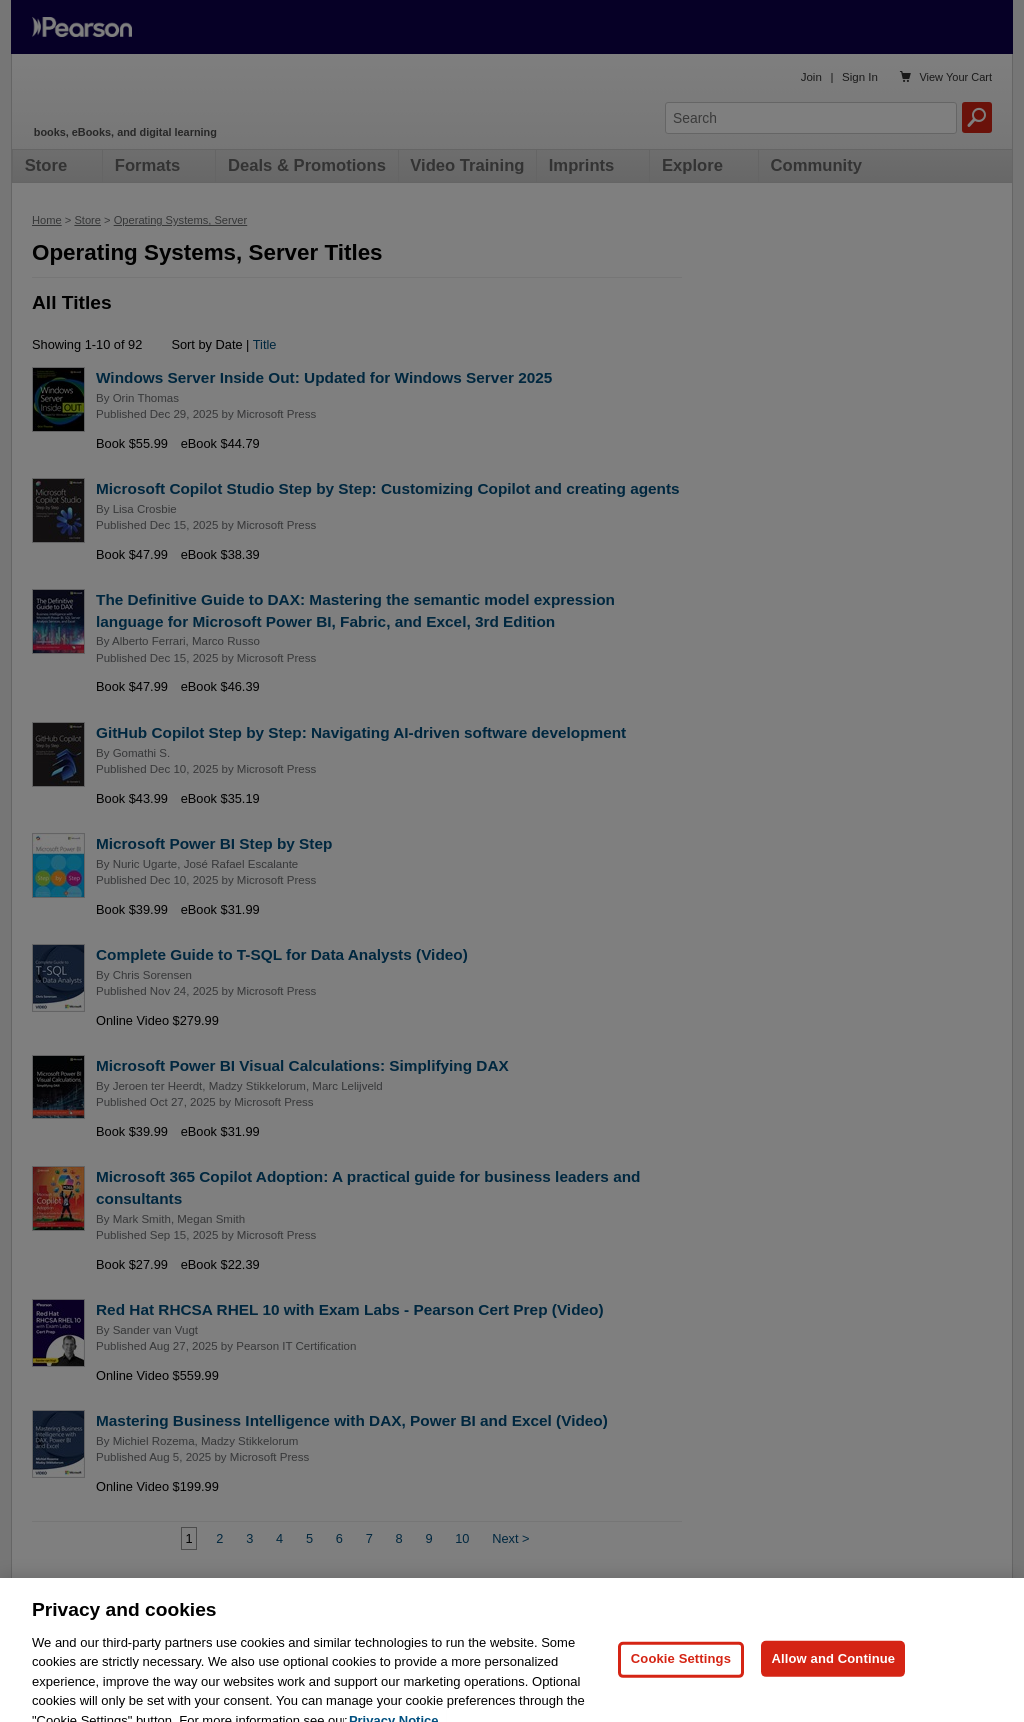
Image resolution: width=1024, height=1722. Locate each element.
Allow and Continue (833, 1684)
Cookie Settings (681, 1684)
